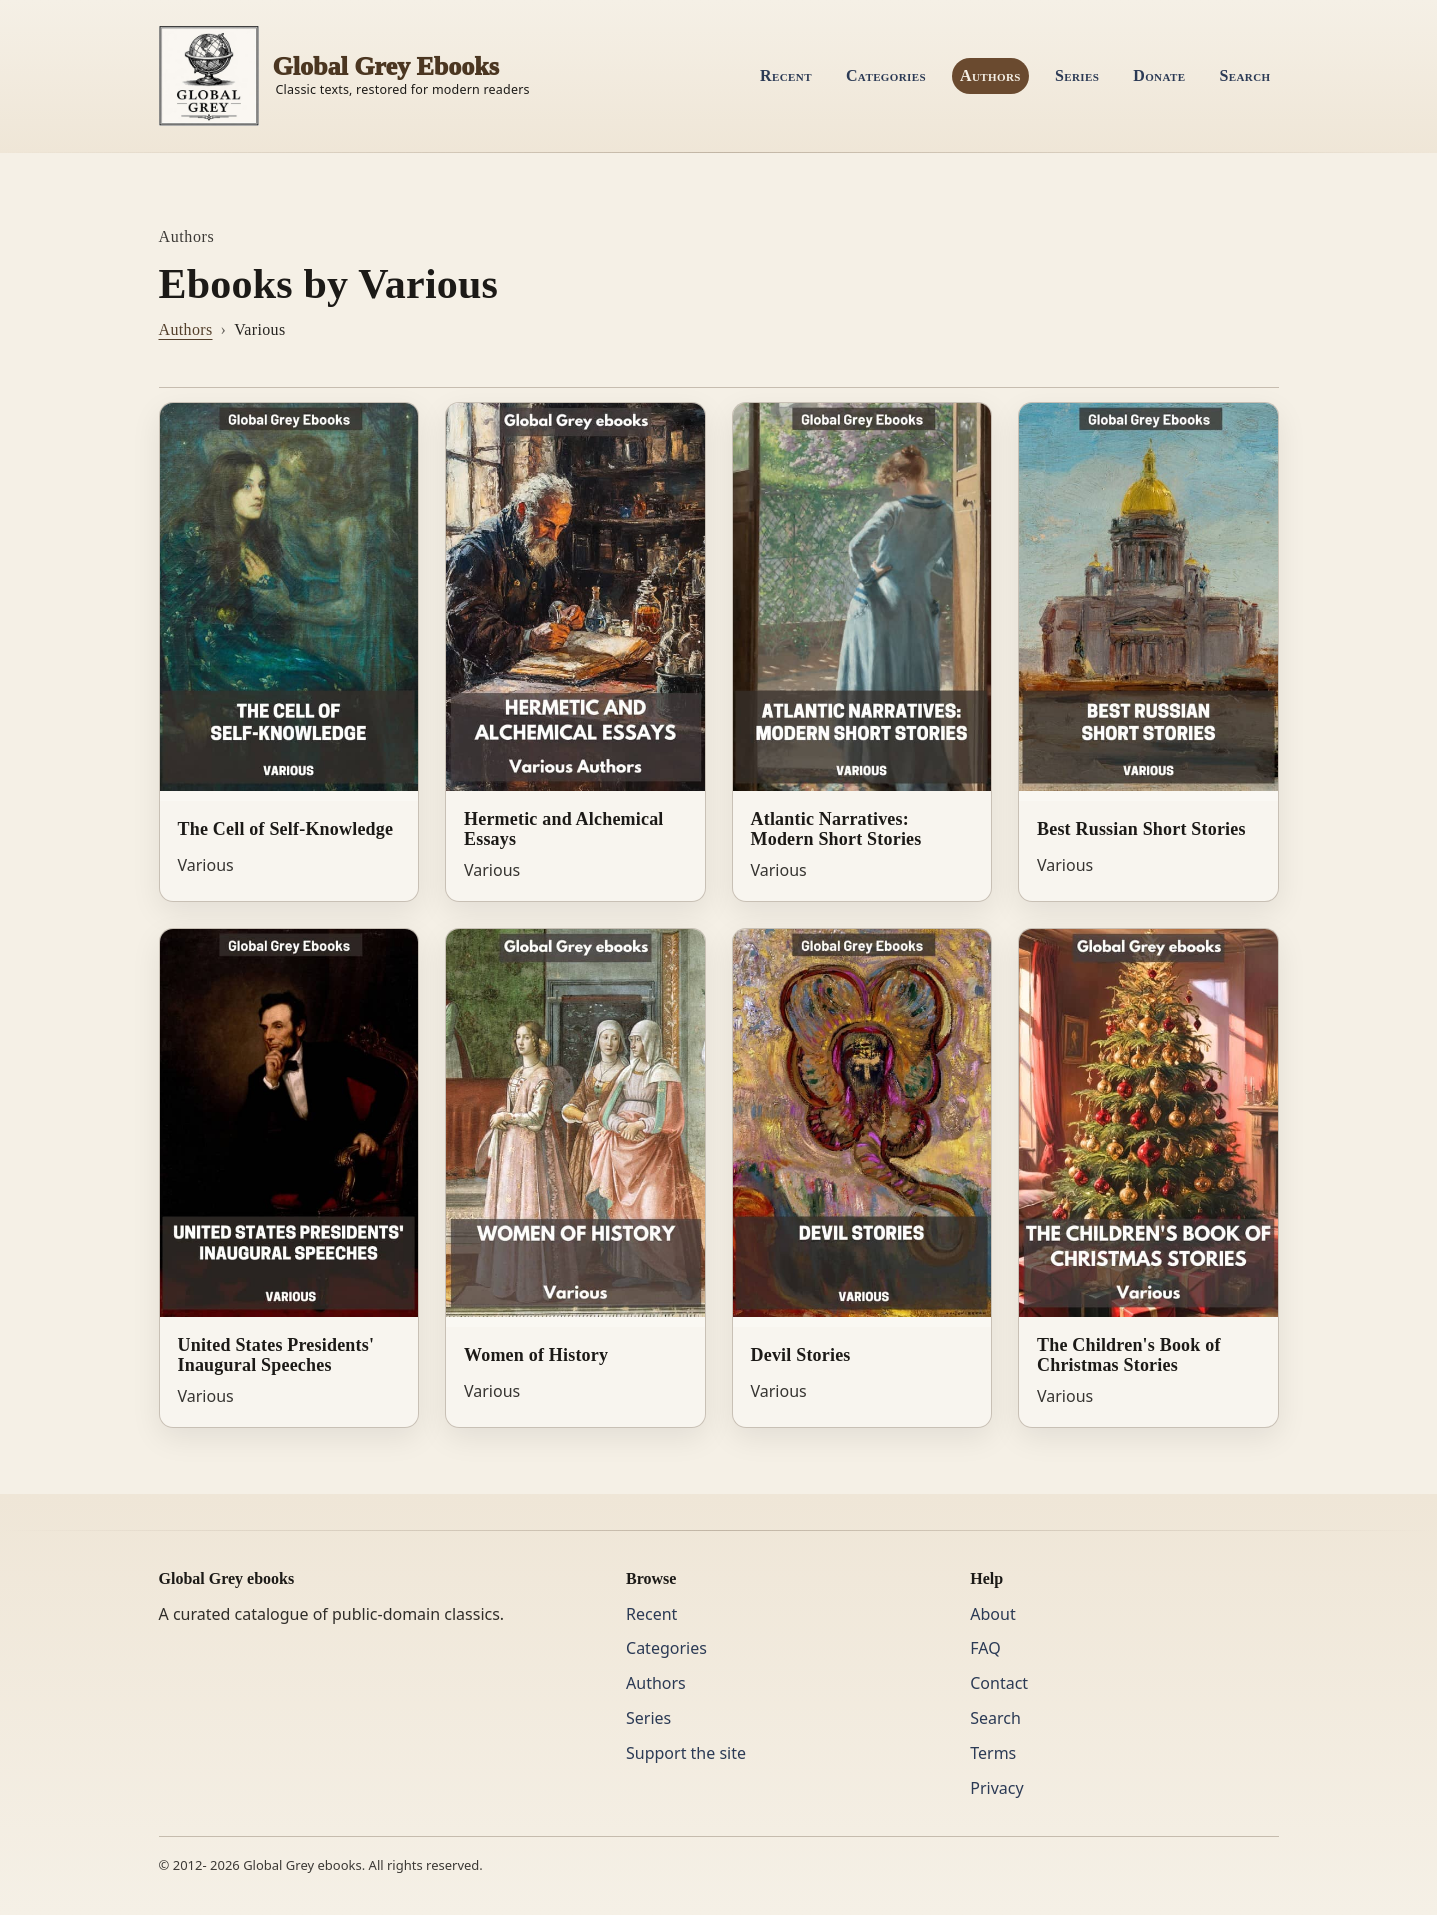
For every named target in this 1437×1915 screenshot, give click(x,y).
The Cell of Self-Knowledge (286, 829)
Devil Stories (801, 1355)
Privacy (996, 1788)
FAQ (985, 1648)
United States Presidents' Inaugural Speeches (276, 1355)
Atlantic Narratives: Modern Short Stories (836, 829)
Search (1244, 75)
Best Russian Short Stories (1141, 829)
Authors (990, 75)
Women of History (536, 1355)
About (992, 1614)
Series (1077, 75)
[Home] (344, 76)
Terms (993, 1753)
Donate (1159, 75)
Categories (886, 75)
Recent (786, 75)
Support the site (686, 1753)
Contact (999, 1683)
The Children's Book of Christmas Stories (1129, 1355)
